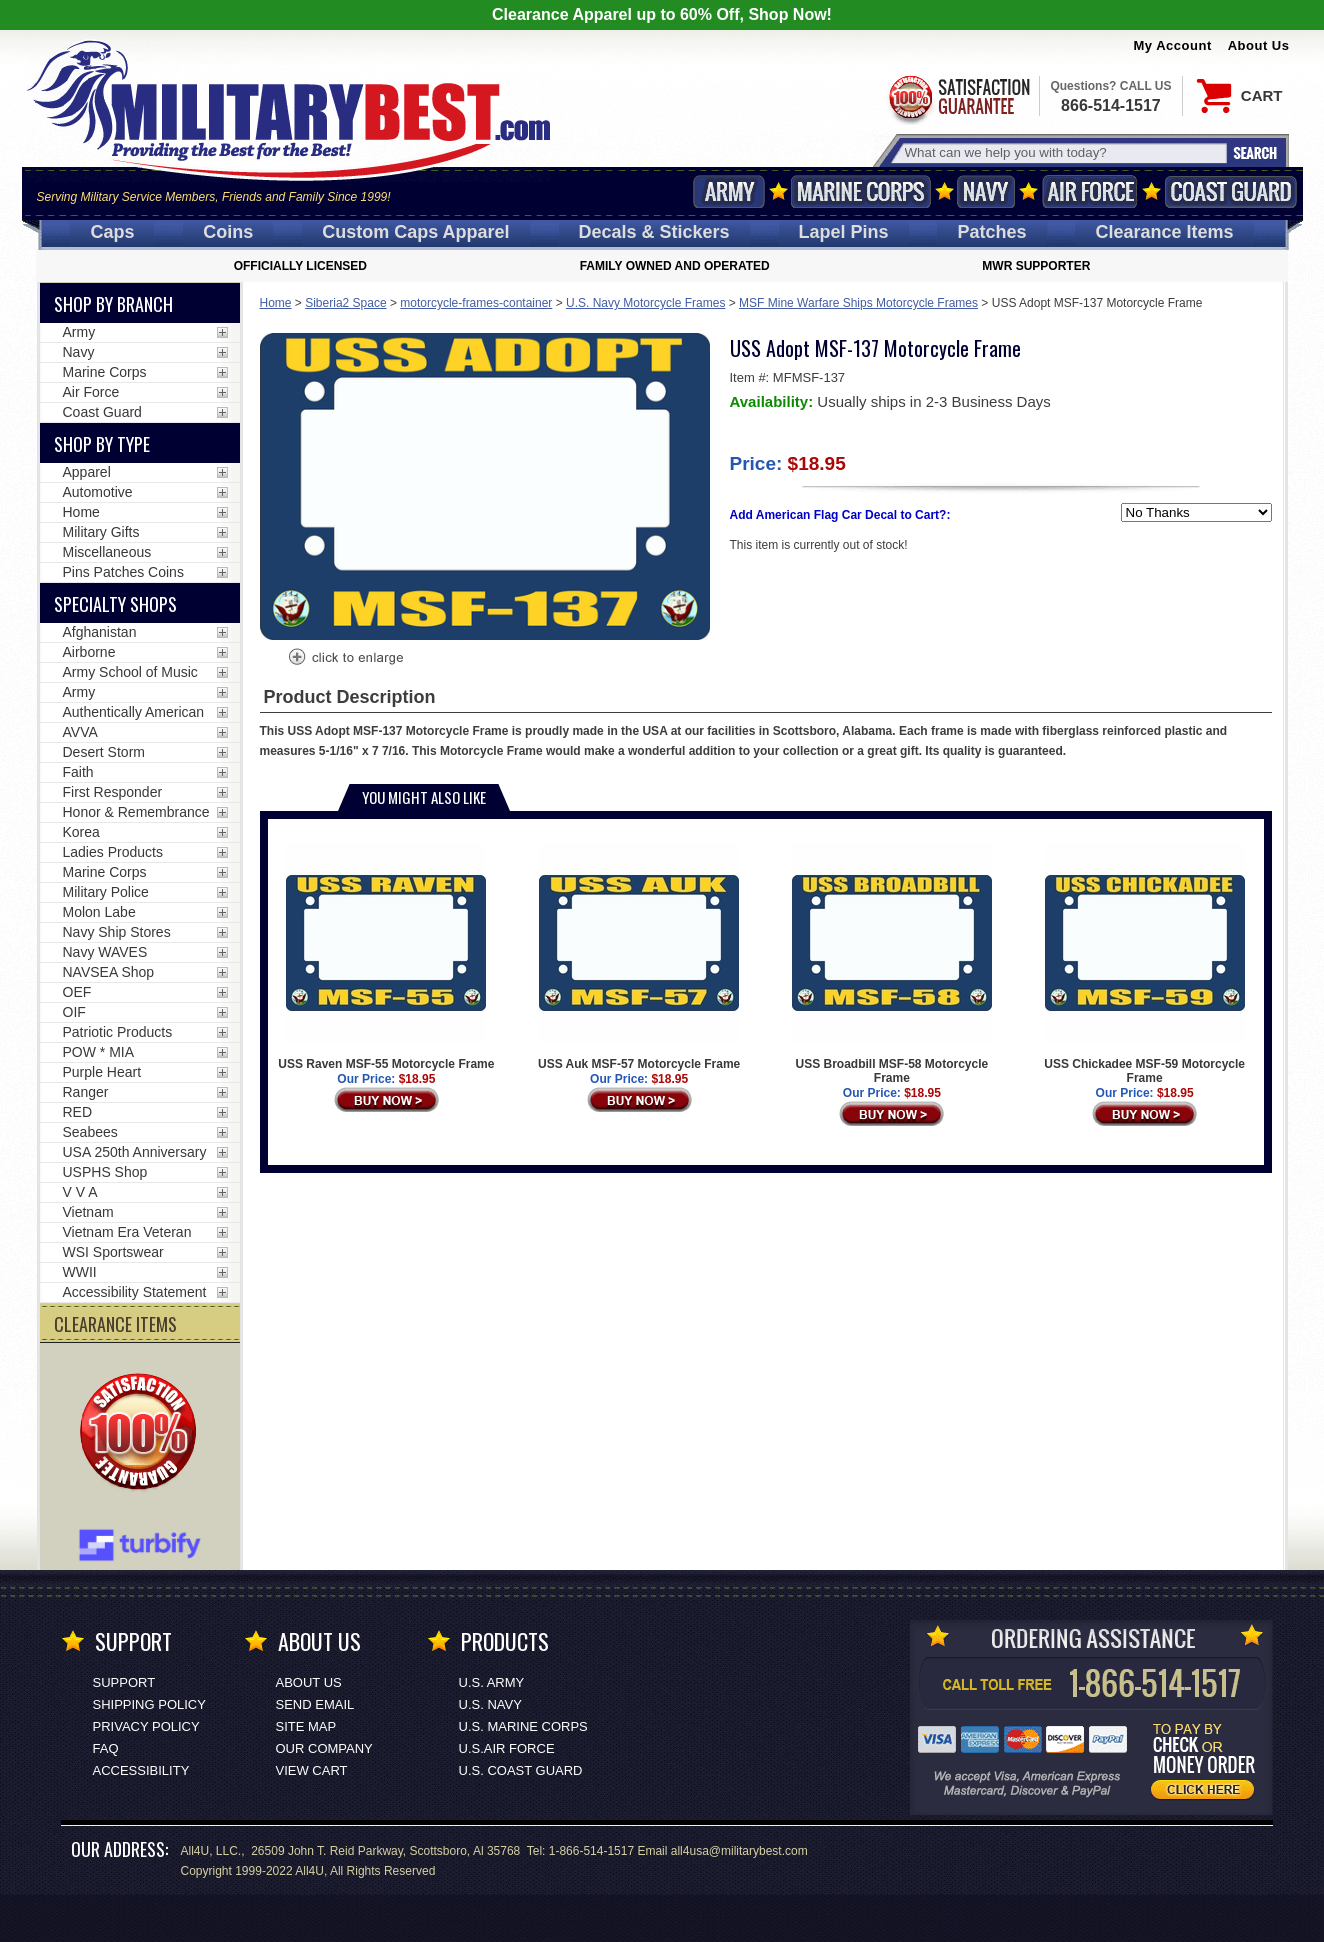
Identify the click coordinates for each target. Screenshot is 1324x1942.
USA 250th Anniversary (135, 1152)
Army (729, 191)
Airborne (89, 652)
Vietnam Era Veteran (127, 1232)
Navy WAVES (105, 952)
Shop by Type (102, 444)
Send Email (315, 1704)
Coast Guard (1231, 191)
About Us (1259, 45)
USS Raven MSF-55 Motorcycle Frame (386, 957)
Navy (986, 191)
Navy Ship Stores (117, 932)
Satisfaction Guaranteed (958, 97)
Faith (78, 772)
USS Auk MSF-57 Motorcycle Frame (639, 957)
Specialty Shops (115, 604)
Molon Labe (99, 912)
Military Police (106, 892)
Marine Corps (861, 191)
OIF (74, 1012)
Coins (228, 232)
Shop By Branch (113, 304)
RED (78, 1112)
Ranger (86, 1092)
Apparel (87, 472)
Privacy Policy (146, 1726)
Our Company (324, 1748)
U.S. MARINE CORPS (523, 1726)
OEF (77, 992)
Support (124, 1682)
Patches (991, 232)
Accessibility (141, 1770)
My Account (1173, 45)
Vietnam (88, 1212)
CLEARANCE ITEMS (115, 1324)
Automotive (98, 492)
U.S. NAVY (490, 1704)
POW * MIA (99, 1052)
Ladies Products (113, 852)
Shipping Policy (149, 1704)
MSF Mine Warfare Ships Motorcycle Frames (858, 303)
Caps (112, 232)
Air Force (1090, 191)
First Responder (113, 792)
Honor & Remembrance (136, 812)
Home (276, 303)
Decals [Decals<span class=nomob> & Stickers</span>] (654, 232)
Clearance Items (1164, 232)
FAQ (106, 1748)
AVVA (80, 732)
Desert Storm (104, 752)
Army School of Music (130, 672)
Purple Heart (102, 1072)
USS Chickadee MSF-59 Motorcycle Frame (1144, 964)
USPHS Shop (105, 1172)
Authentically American (134, 712)
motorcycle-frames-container (476, 303)
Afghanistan (100, 632)
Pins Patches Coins (123, 572)
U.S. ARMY (492, 1682)
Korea (81, 832)
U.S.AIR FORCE (507, 1748)
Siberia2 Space (345, 303)
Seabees (90, 1132)
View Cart (312, 1770)
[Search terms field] (1063, 152)
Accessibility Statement (135, 1292)
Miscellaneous (107, 552)
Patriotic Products (118, 1032)
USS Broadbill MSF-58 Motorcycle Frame (892, 964)
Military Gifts (101, 532)
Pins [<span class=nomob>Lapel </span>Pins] (844, 232)
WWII (80, 1272)
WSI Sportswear (113, 1252)
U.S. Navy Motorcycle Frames (645, 303)
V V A (80, 1192)
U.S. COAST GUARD (521, 1770)
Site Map (306, 1726)
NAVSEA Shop (109, 972)
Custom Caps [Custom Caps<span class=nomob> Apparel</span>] (415, 232)
